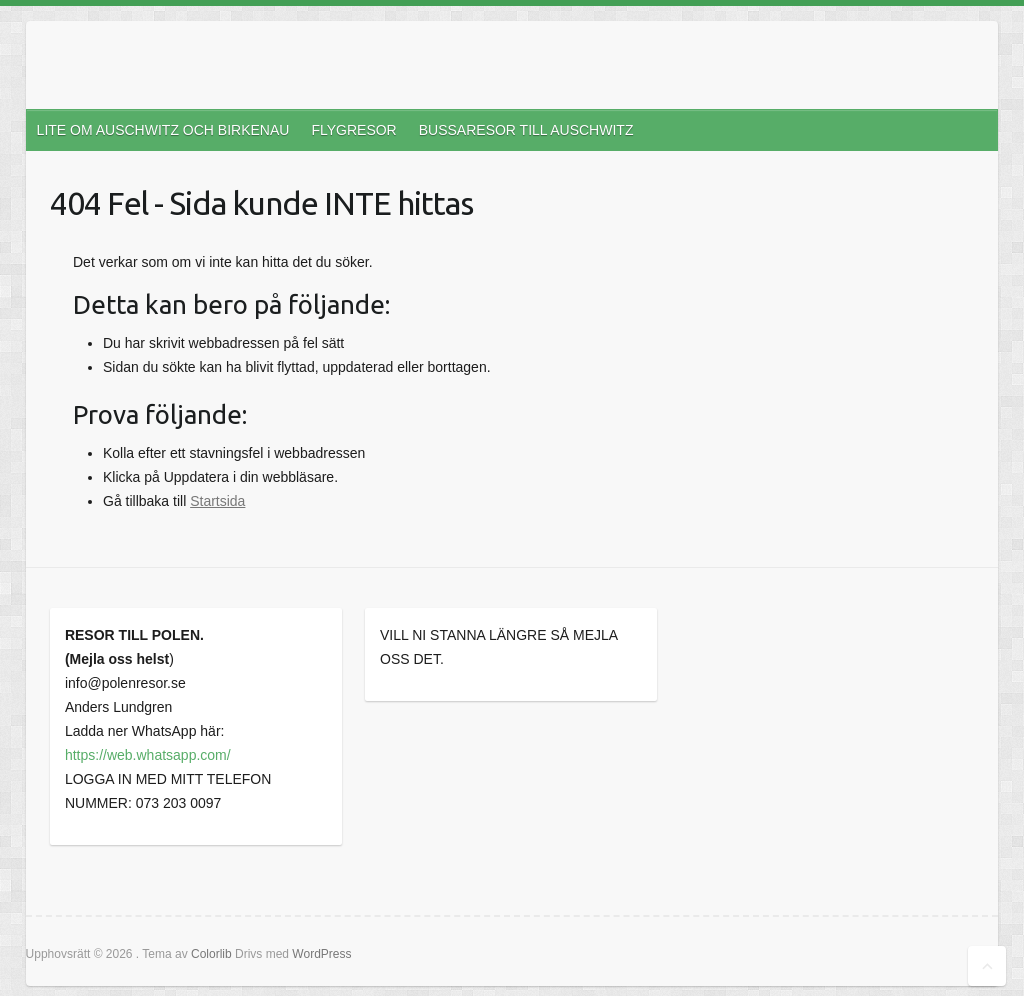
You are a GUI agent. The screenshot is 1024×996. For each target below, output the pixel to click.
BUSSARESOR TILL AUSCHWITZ (526, 130)
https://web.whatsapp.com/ (148, 755)
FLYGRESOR (353, 130)
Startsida (217, 501)
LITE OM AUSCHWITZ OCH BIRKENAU (163, 130)
